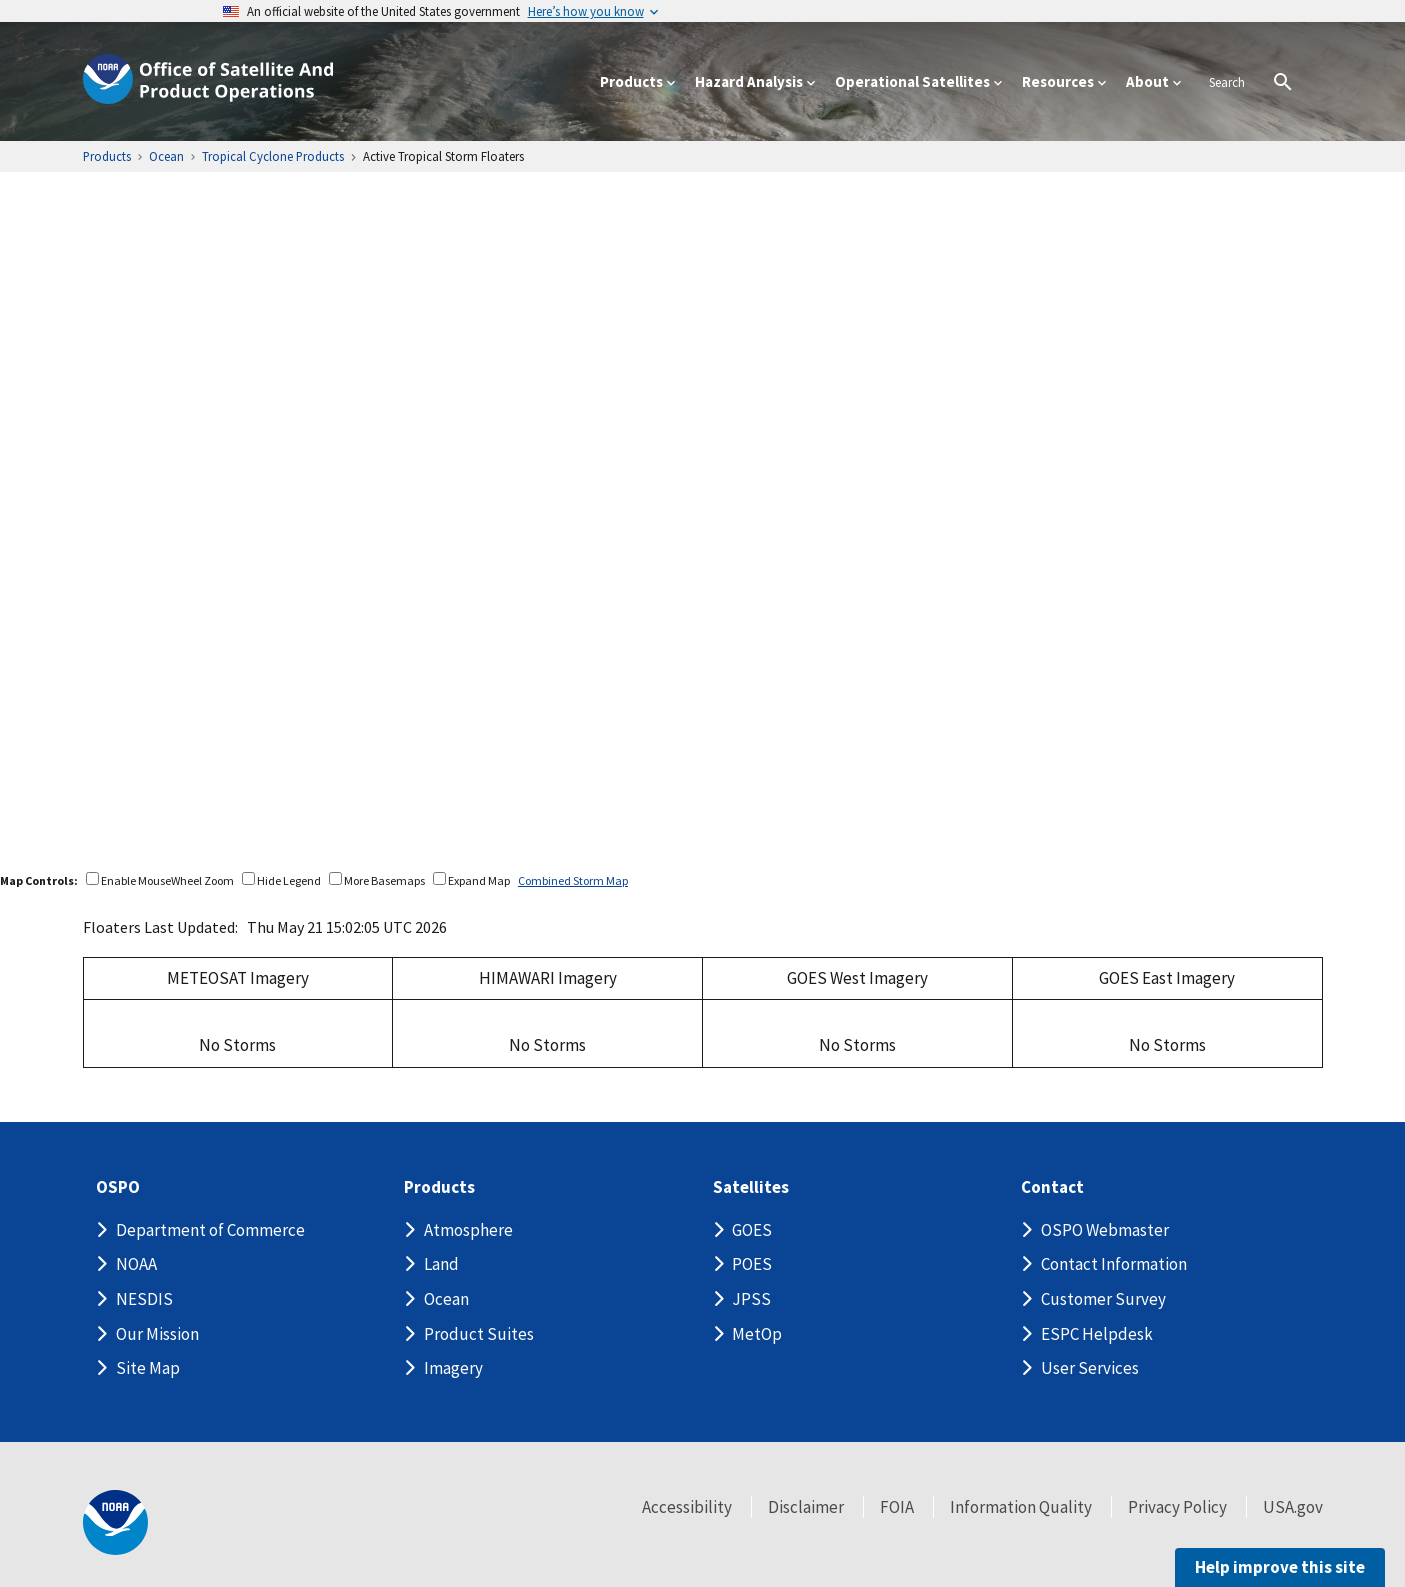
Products (439, 1187)
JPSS (751, 1299)
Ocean (446, 1299)
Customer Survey (1103, 1299)
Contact (1052, 1187)
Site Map (148, 1368)
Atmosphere (468, 1230)
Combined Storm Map (573, 880)
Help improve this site (1280, 1567)
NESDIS (144, 1299)
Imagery (453, 1368)
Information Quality (1021, 1507)
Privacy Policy (1177, 1507)
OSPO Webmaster (1105, 1230)
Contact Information (1114, 1264)
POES (752, 1264)
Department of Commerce (210, 1230)
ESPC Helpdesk (1097, 1334)
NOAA (136, 1264)
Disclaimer (806, 1507)
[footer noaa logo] (115, 1522)
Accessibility (687, 1507)
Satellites (751, 1187)
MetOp (757, 1334)
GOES (752, 1230)
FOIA (897, 1507)
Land (441, 1264)
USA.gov (1293, 1507)
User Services (1090, 1368)
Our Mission (157, 1334)
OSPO (118, 1187)
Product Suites (479, 1334)
